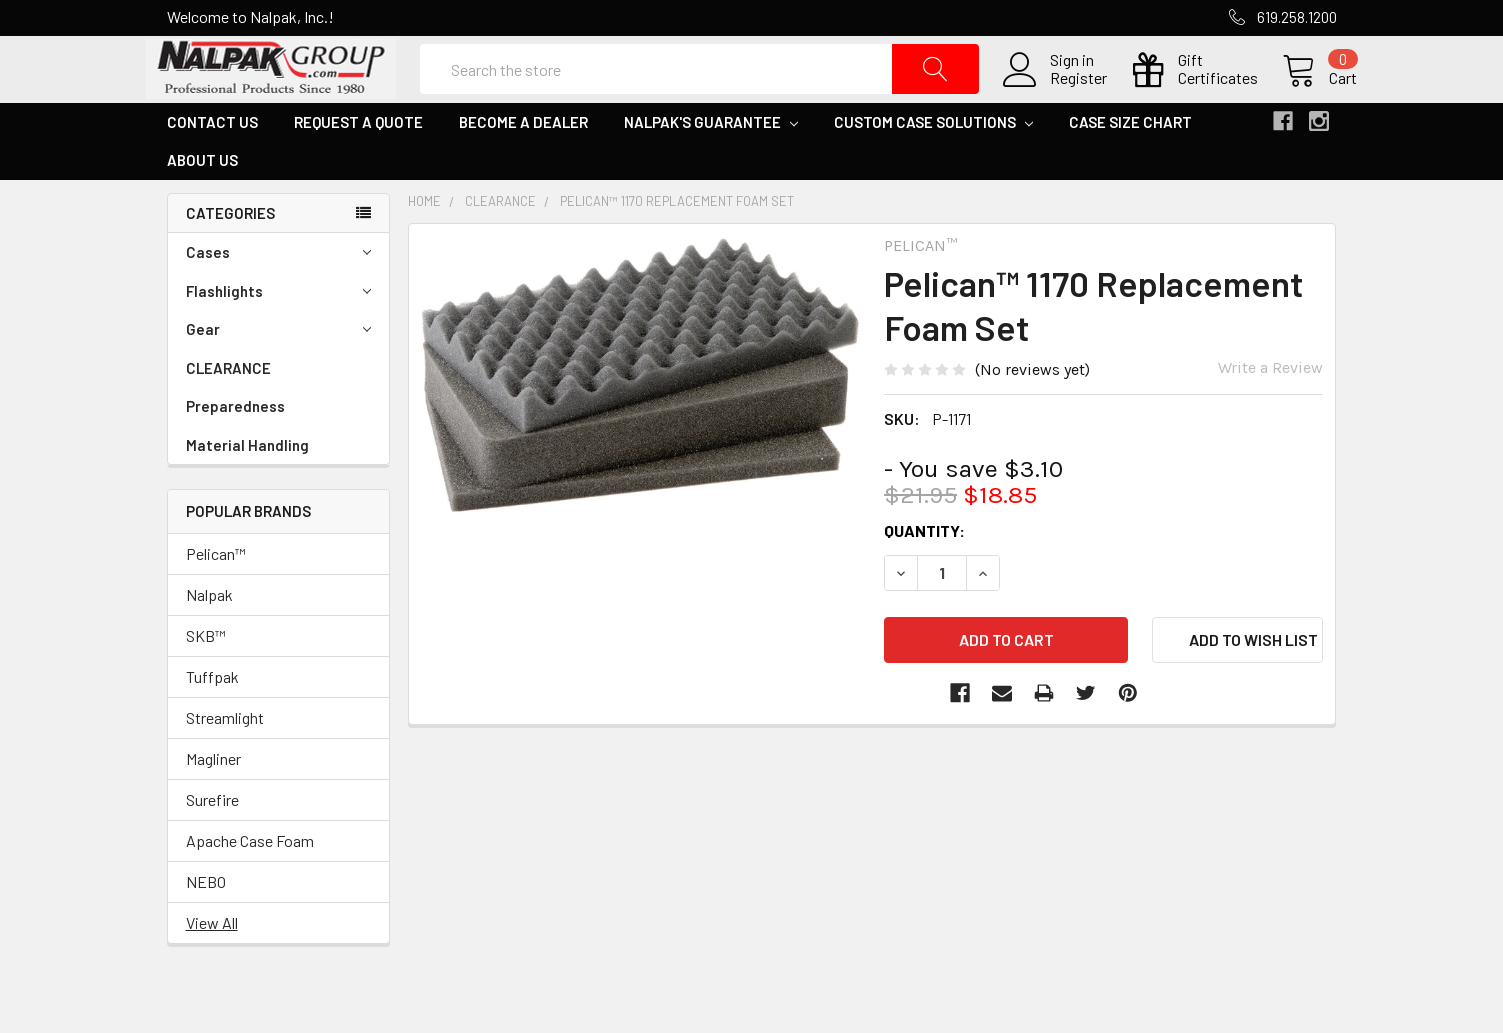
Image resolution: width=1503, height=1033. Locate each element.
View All (212, 963)
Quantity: (924, 571)
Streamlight (225, 758)
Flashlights (278, 332)
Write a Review (1270, 408)
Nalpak (209, 635)
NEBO (206, 922)
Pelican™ (216, 594)
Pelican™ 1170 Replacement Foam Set (677, 242)
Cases (278, 293)
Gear (278, 370)
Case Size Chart (1130, 163)
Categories (230, 254)
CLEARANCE (228, 409)
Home (424, 242)
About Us (202, 201)
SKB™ (206, 676)
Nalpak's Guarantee (711, 163)
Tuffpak (212, 717)
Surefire (212, 840)
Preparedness (235, 447)
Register (1058, 99)
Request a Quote (358, 163)
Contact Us (212, 163)
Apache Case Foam (250, 881)
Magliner (213, 799)
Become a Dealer (523, 163)
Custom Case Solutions (933, 163)
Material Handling (247, 486)
